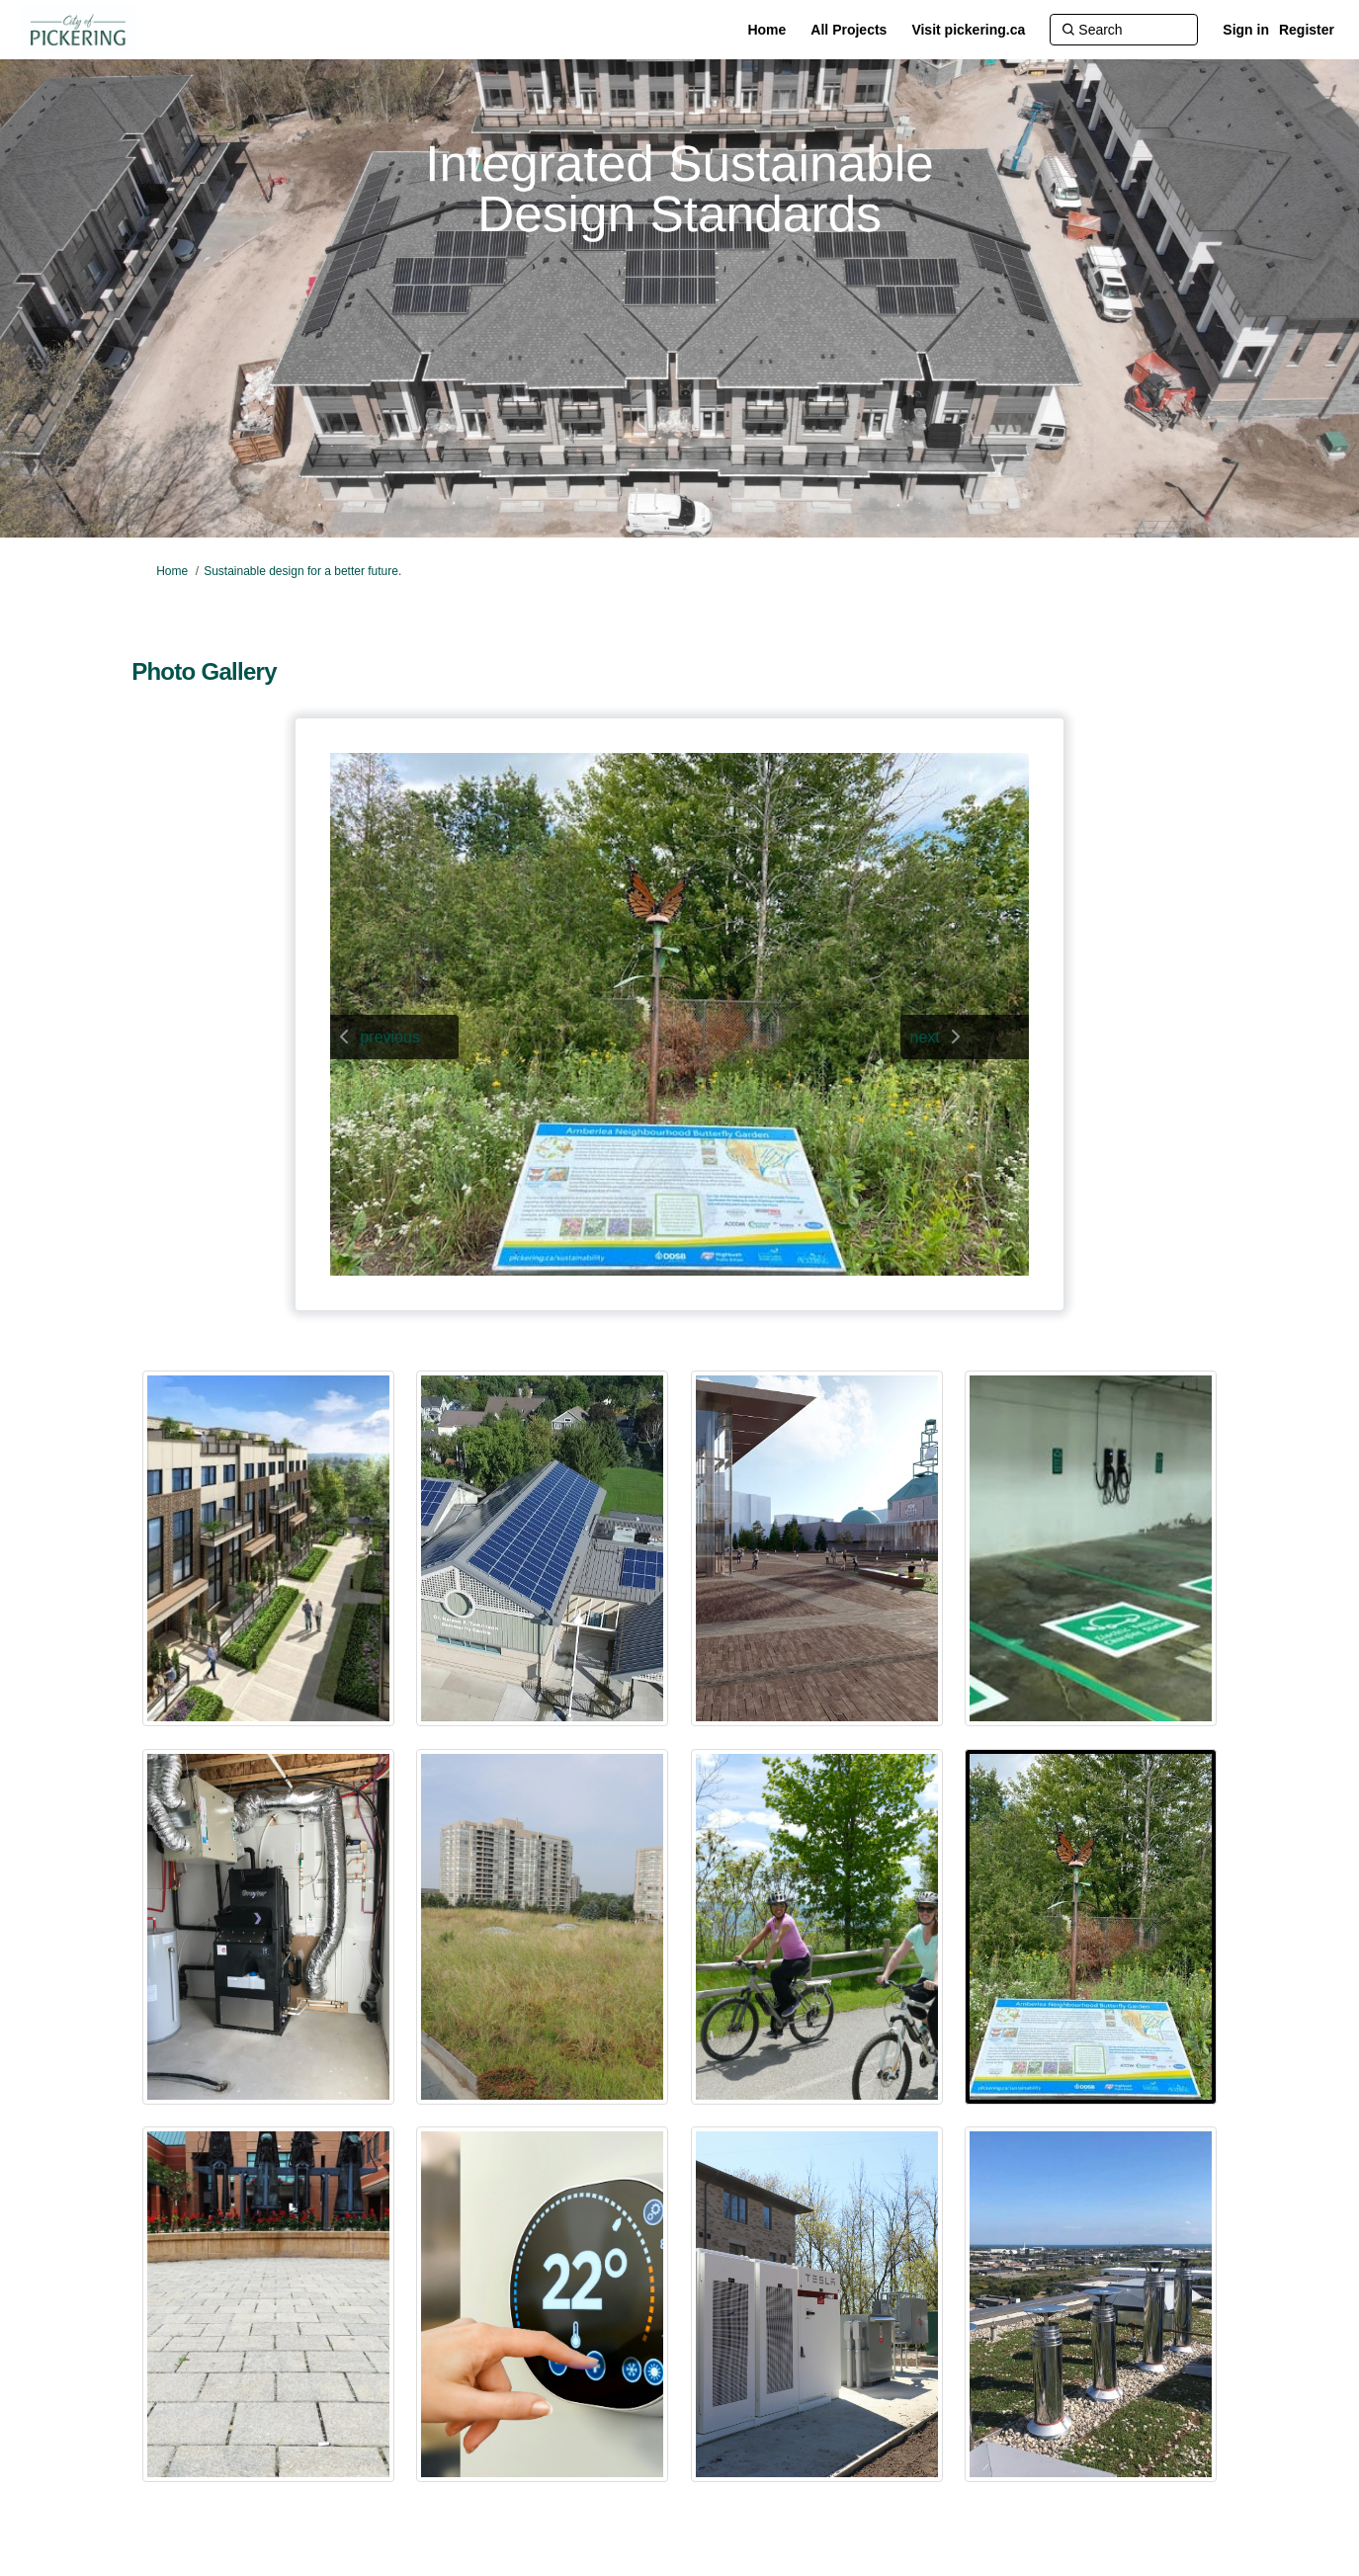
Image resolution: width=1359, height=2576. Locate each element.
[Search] (1124, 29)
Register (1306, 30)
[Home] (766, 29)
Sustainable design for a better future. (302, 571)
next (925, 1037)
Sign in (1246, 30)
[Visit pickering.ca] (968, 29)
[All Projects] (849, 29)
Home (172, 571)
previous (389, 1037)
